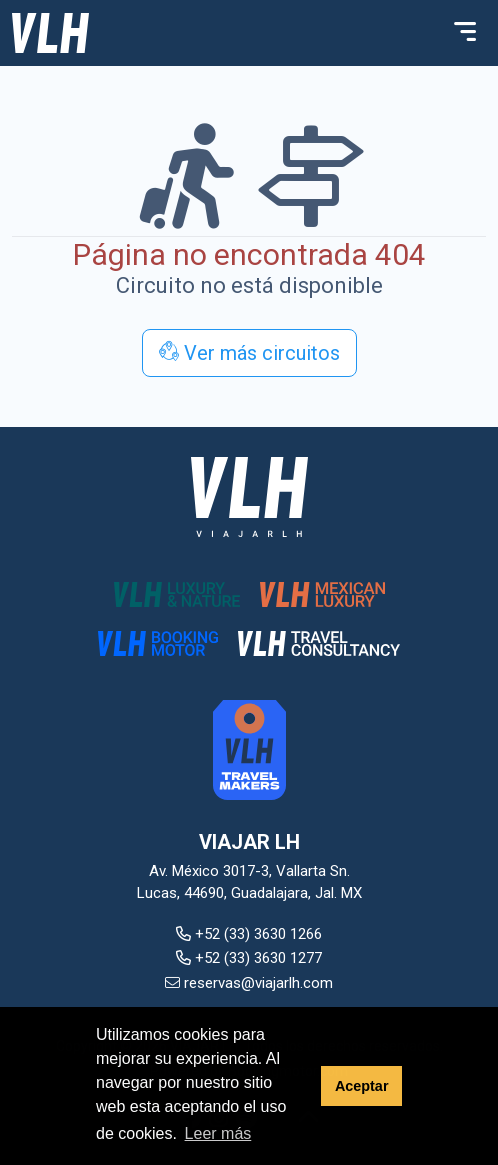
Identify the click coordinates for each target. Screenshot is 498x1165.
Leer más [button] (218, 1133)
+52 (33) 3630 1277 (249, 958)
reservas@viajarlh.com (249, 983)
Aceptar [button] (362, 1086)
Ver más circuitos (249, 353)
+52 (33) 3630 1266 (249, 934)
